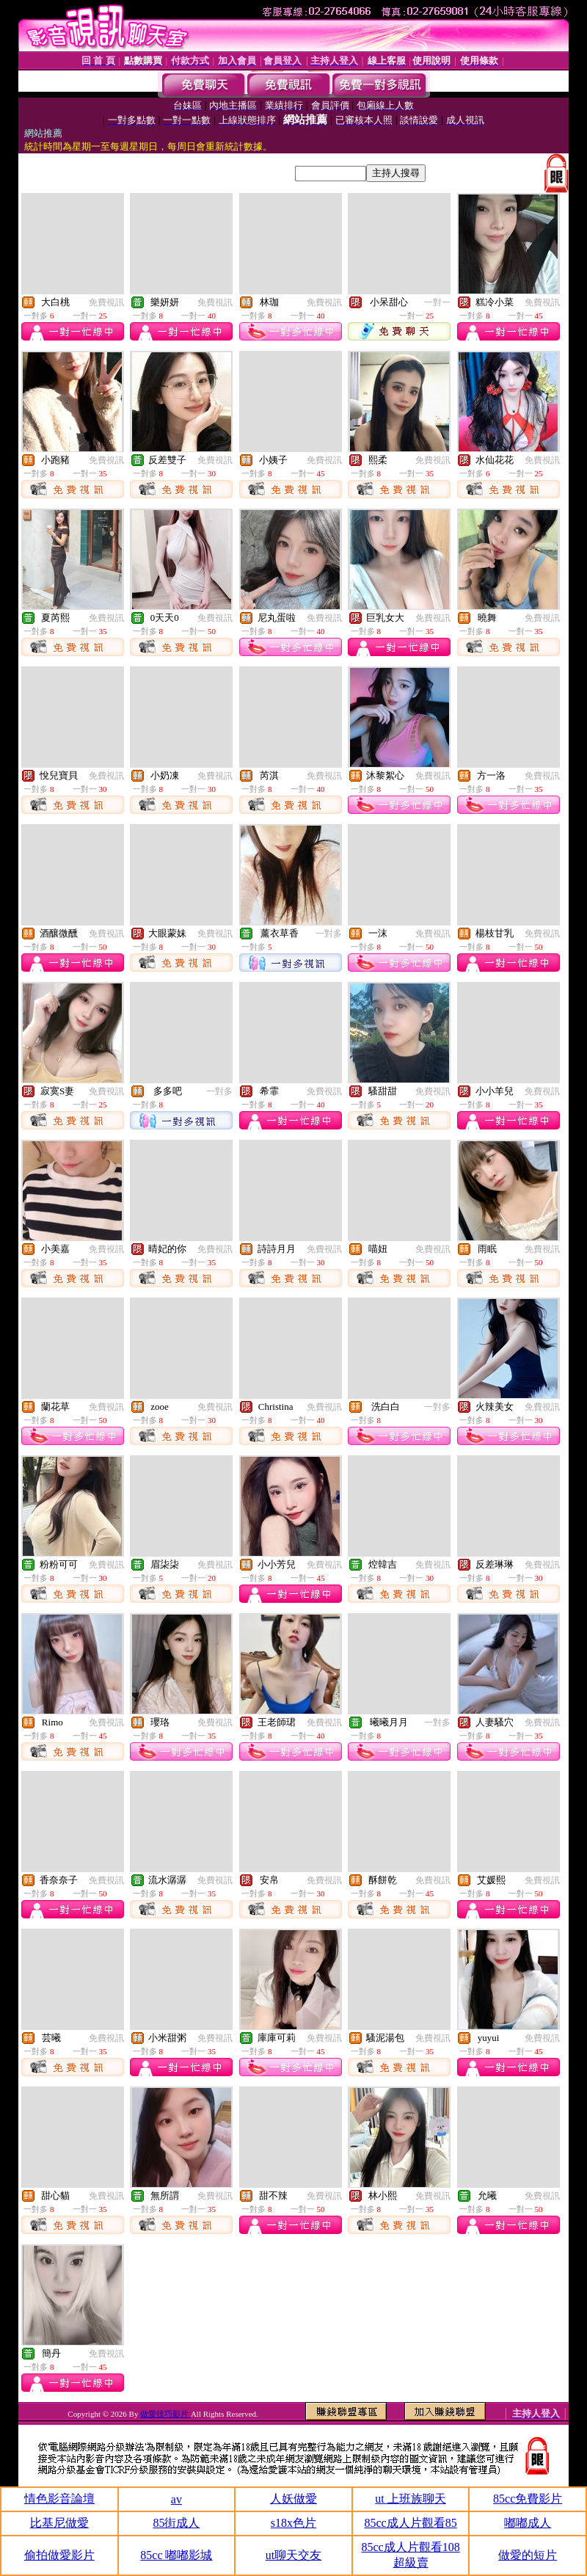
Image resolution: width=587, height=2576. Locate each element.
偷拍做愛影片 (59, 2555)
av (176, 2499)
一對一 (437, 302)
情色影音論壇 (59, 2498)
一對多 (329, 933)
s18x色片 (293, 2523)
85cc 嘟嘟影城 (176, 2555)
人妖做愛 (293, 2498)
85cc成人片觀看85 (410, 2523)
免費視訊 (106, 302)
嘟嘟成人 (527, 2523)
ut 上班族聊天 (410, 2498)
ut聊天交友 (293, 2555)
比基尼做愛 (59, 2523)
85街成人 (176, 2523)
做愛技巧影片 (165, 2413)
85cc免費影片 (527, 2498)
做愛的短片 (527, 2555)
